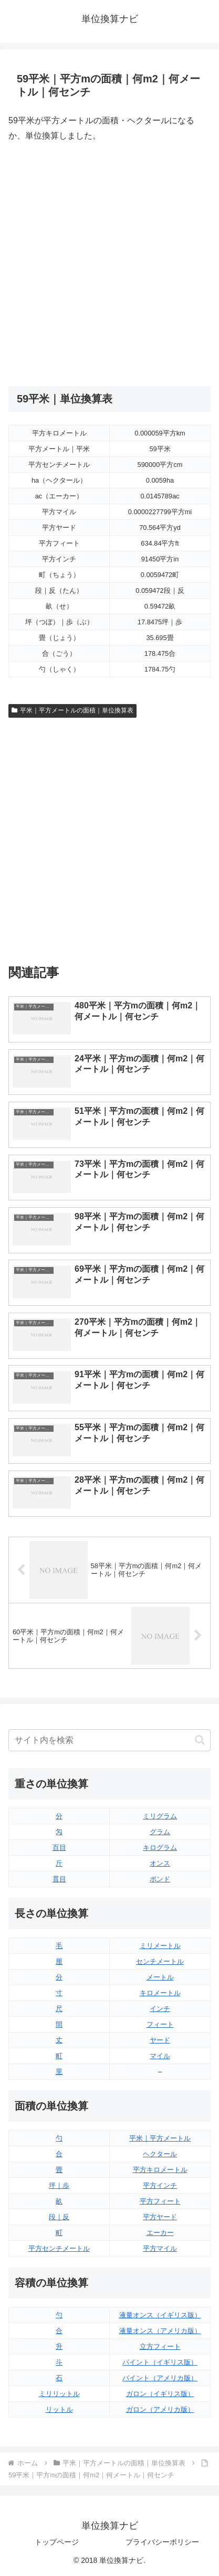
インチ (160, 2009)
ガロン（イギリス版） (160, 2394)
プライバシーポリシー (162, 2542)
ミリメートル (160, 1946)
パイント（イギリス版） (159, 2362)
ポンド (160, 1879)
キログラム (160, 1847)
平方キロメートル (160, 2170)
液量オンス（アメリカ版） (160, 2331)
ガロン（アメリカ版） (160, 2409)
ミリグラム (160, 1816)
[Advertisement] (109, 264)
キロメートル (160, 1993)
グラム (160, 1832)
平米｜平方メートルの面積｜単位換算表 (72, 710)
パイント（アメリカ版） (159, 2378)
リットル (59, 2409)
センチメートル (160, 1961)
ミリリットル (59, 2394)
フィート (160, 2024)
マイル (160, 2056)
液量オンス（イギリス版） (160, 2315)
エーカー (160, 2233)
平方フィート (160, 2201)
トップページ (57, 2542)
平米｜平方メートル (160, 2138)
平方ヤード (160, 2217)
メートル (160, 1977)
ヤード (160, 2040)
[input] (109, 1740)
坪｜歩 (59, 2185)
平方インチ (160, 2185)
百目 (59, 1847)
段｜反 (59, 2217)
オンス (160, 1863)
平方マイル (160, 2248)
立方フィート (160, 2346)
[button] (200, 1740)
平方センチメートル (59, 2248)
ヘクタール (160, 2154)
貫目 (59, 1879)
